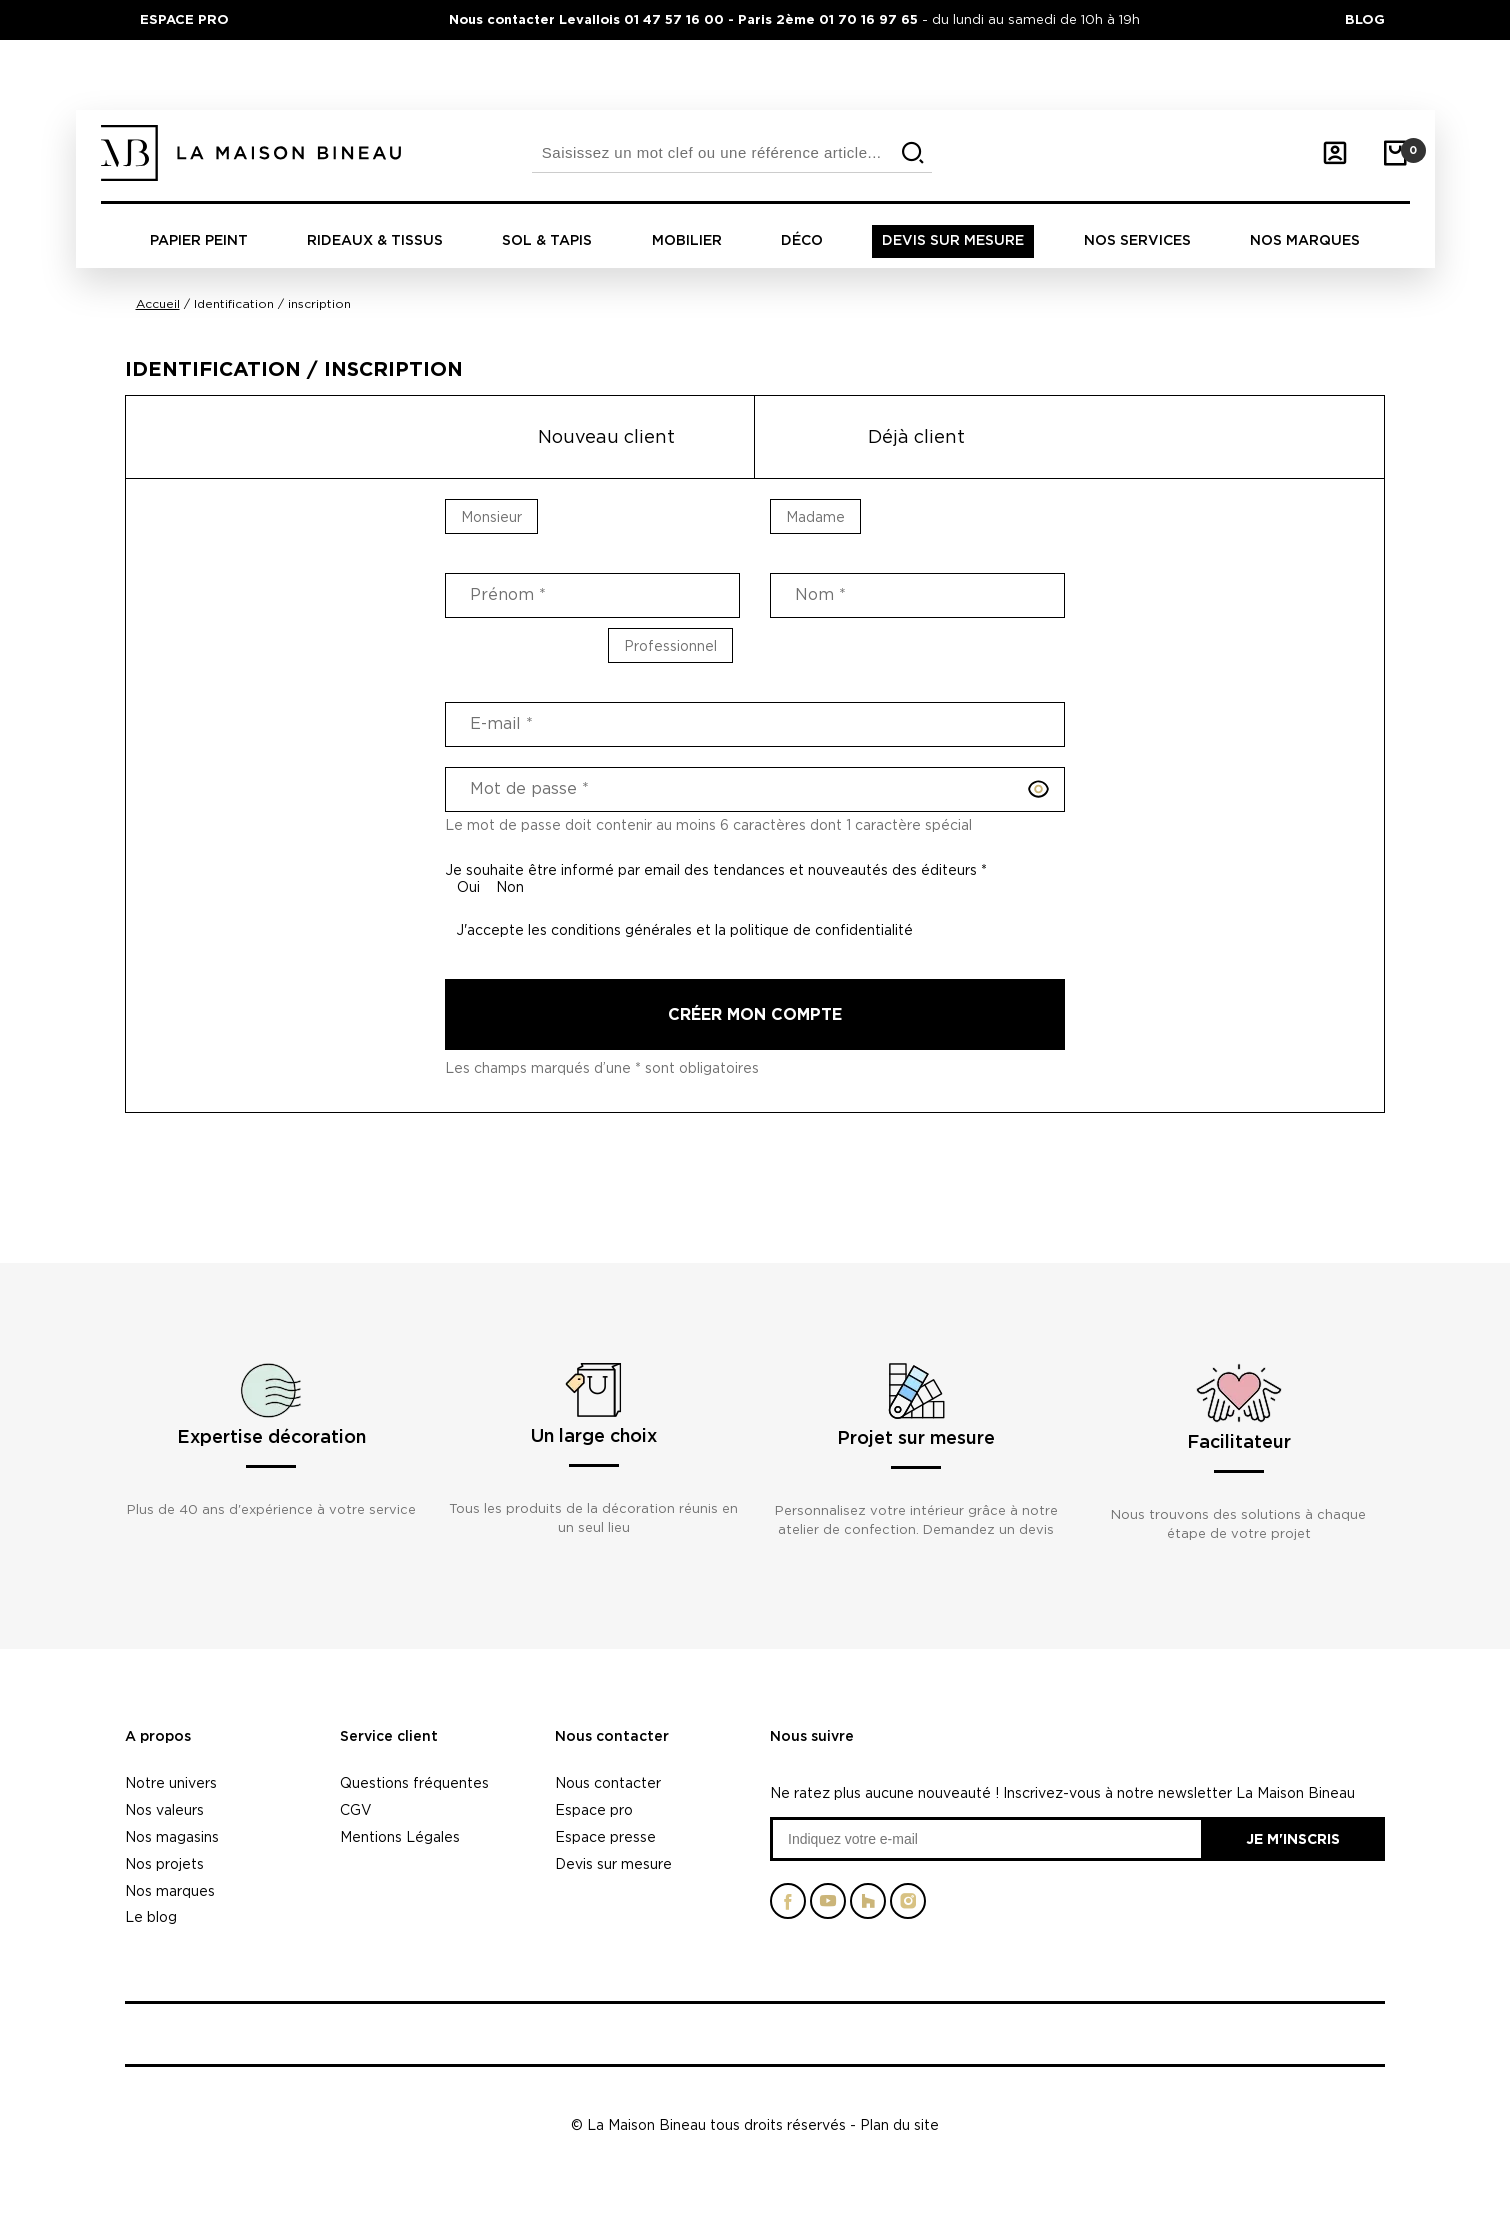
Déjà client (916, 436)
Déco (802, 241)
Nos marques (1305, 241)
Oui (468, 886)
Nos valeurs (164, 1809)
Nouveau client (606, 436)
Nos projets (164, 1863)
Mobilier (687, 241)
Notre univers (171, 1782)
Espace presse (605, 1836)
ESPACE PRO (184, 19)
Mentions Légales (400, 1836)
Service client (389, 1737)
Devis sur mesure (953, 241)
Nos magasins (172, 1836)
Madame (815, 516)
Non (510, 886)
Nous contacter (612, 1737)
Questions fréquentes (414, 1782)
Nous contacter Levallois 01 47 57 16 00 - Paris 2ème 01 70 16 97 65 (685, 19)
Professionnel (670, 645)
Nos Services (1137, 241)
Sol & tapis (547, 241)
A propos (158, 1737)
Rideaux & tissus (375, 241)
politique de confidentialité (821, 929)
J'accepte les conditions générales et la (684, 929)
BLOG (1365, 19)
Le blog (151, 1916)
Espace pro (594, 1809)
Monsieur (491, 516)
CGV (356, 1809)
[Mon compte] (1335, 153)
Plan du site (899, 2124)
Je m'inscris (1293, 1838)
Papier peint (199, 241)
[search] (913, 153)
